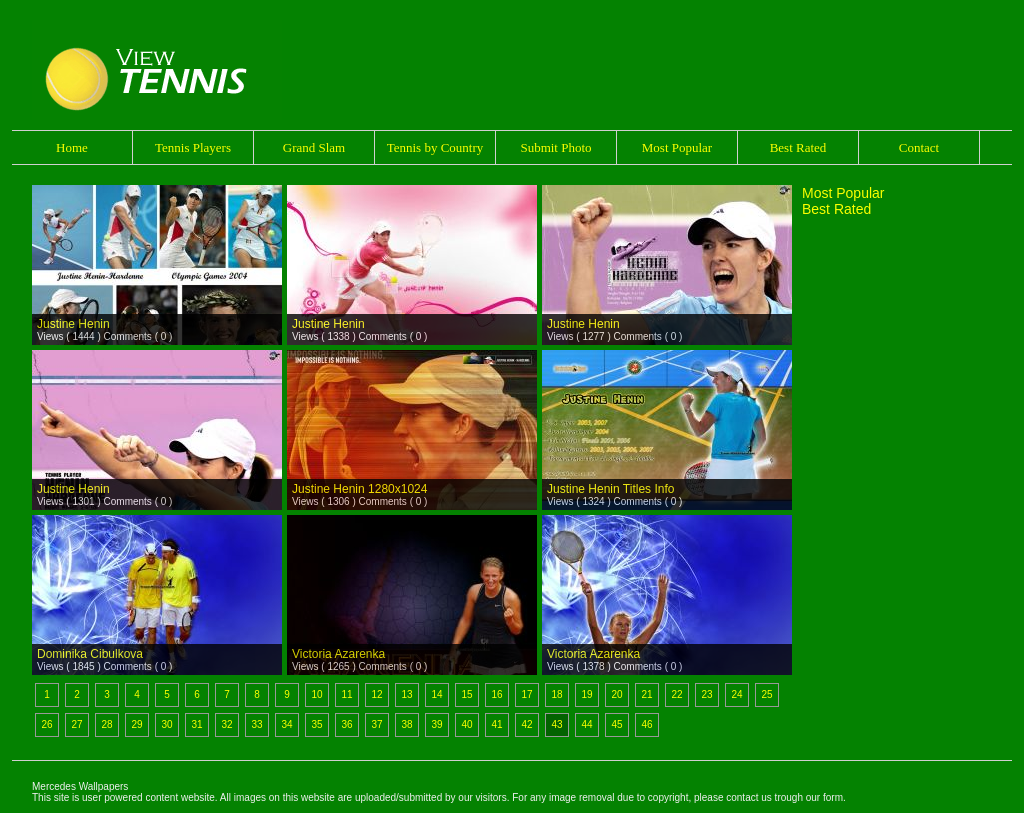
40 (466, 724)
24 (736, 694)
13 (406, 694)
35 (316, 724)
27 (76, 724)
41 (496, 724)
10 (316, 694)
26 (46, 724)
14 (436, 694)
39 (436, 724)
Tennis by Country (435, 147)
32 (226, 724)
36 (346, 724)
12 (376, 694)
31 (196, 724)
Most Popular (677, 147)
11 (346, 694)
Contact (919, 147)
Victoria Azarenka (338, 654)
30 (166, 724)
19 (586, 694)
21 (646, 694)
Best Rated (798, 147)
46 (646, 724)
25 (766, 694)
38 (406, 724)
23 (706, 694)
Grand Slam (314, 147)
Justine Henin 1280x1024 (359, 489)
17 (526, 694)
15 (466, 694)
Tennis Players (193, 147)
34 (286, 724)
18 (556, 694)
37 (376, 724)
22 (676, 694)
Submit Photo (555, 147)
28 (106, 724)
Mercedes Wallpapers (80, 786)
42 (526, 724)
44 (586, 724)
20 (616, 694)
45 (616, 724)
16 (496, 694)
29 (136, 724)
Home (72, 147)
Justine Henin (73, 324)
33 (256, 724)
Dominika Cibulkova (90, 654)
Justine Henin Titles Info (610, 489)
